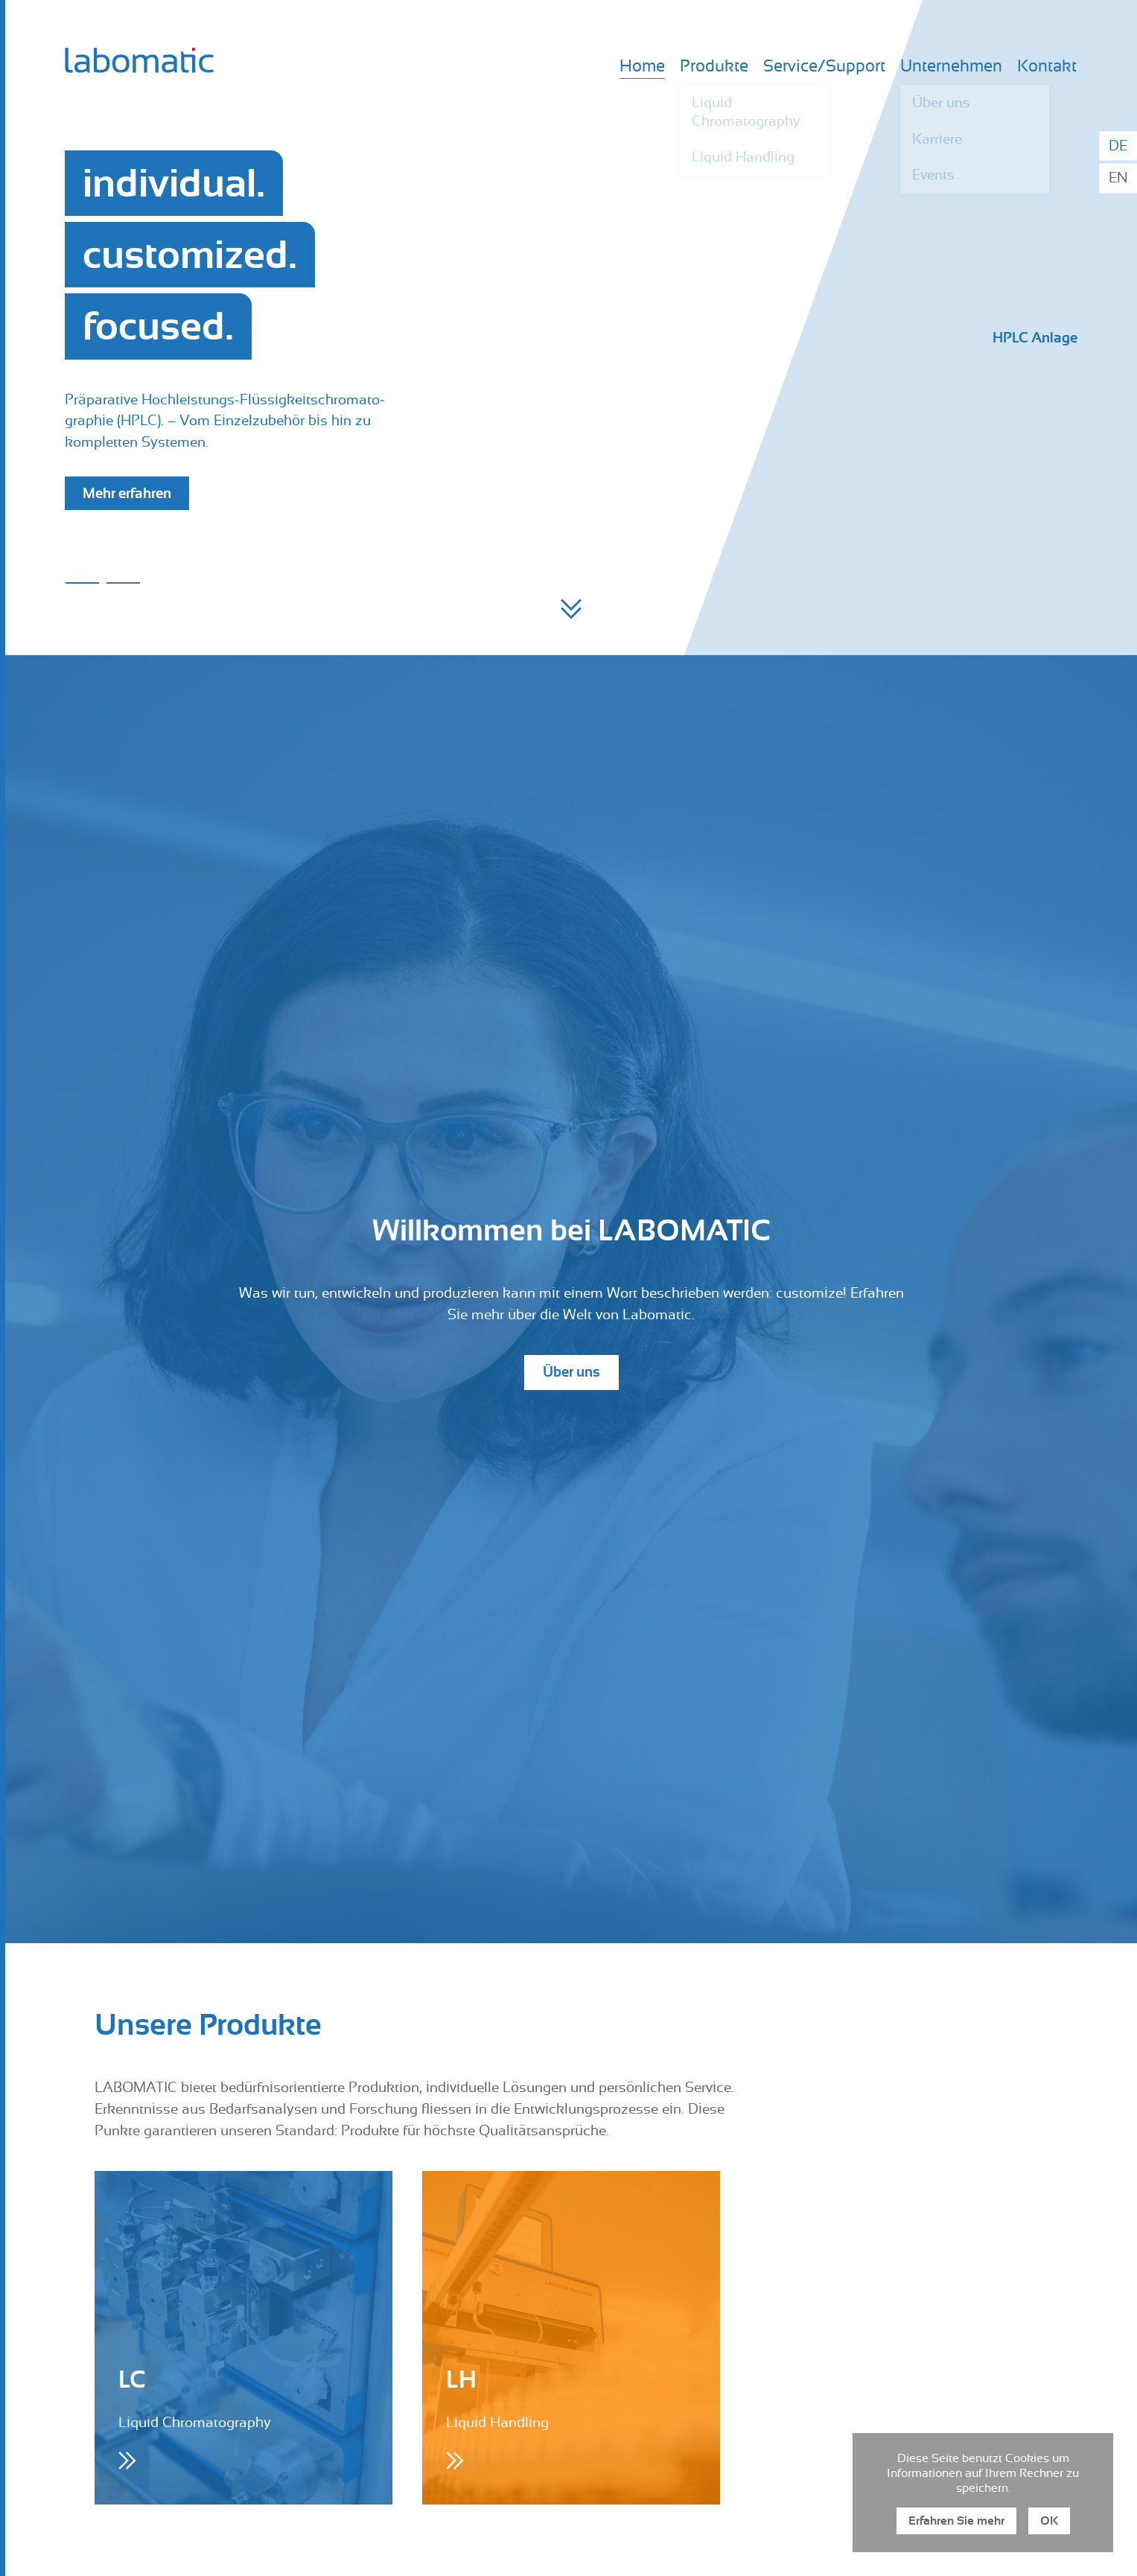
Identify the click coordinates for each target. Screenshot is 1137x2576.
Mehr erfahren (127, 493)
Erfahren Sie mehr (956, 2521)
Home (642, 66)
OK (1049, 2521)
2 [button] (123, 583)
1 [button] (82, 583)
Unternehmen (951, 66)
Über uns (571, 1372)
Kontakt (1047, 66)
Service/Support (824, 66)
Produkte (714, 66)
